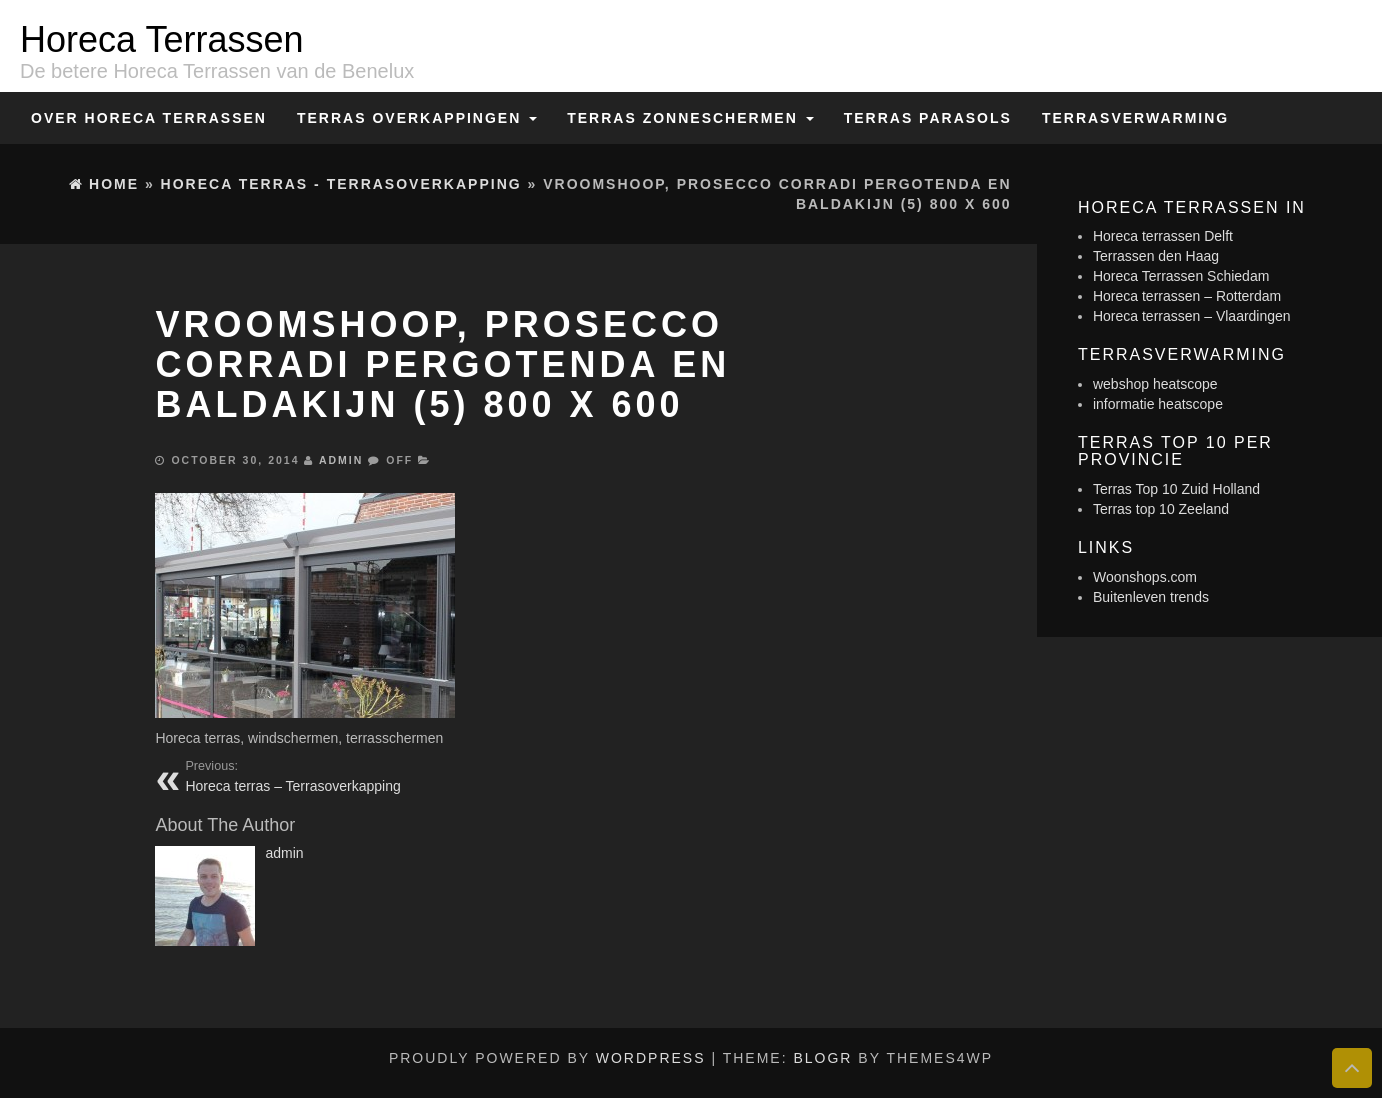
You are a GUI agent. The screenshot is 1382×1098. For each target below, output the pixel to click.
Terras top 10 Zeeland (1161, 509)
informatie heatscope (1158, 404)
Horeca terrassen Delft (1163, 236)
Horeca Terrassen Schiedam (1181, 276)
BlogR (822, 1058)
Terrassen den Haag (1156, 256)
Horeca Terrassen (161, 39)
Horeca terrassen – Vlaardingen (1192, 316)
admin (341, 460)
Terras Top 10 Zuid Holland (1176, 489)
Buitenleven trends (1151, 597)
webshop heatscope (1155, 384)
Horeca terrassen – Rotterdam (1187, 296)
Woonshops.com (1145, 577)
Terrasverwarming (1135, 118)
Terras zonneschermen (690, 118)
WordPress (651, 1058)
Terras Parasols (928, 118)
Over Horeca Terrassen (149, 118)
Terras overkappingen (417, 118)
